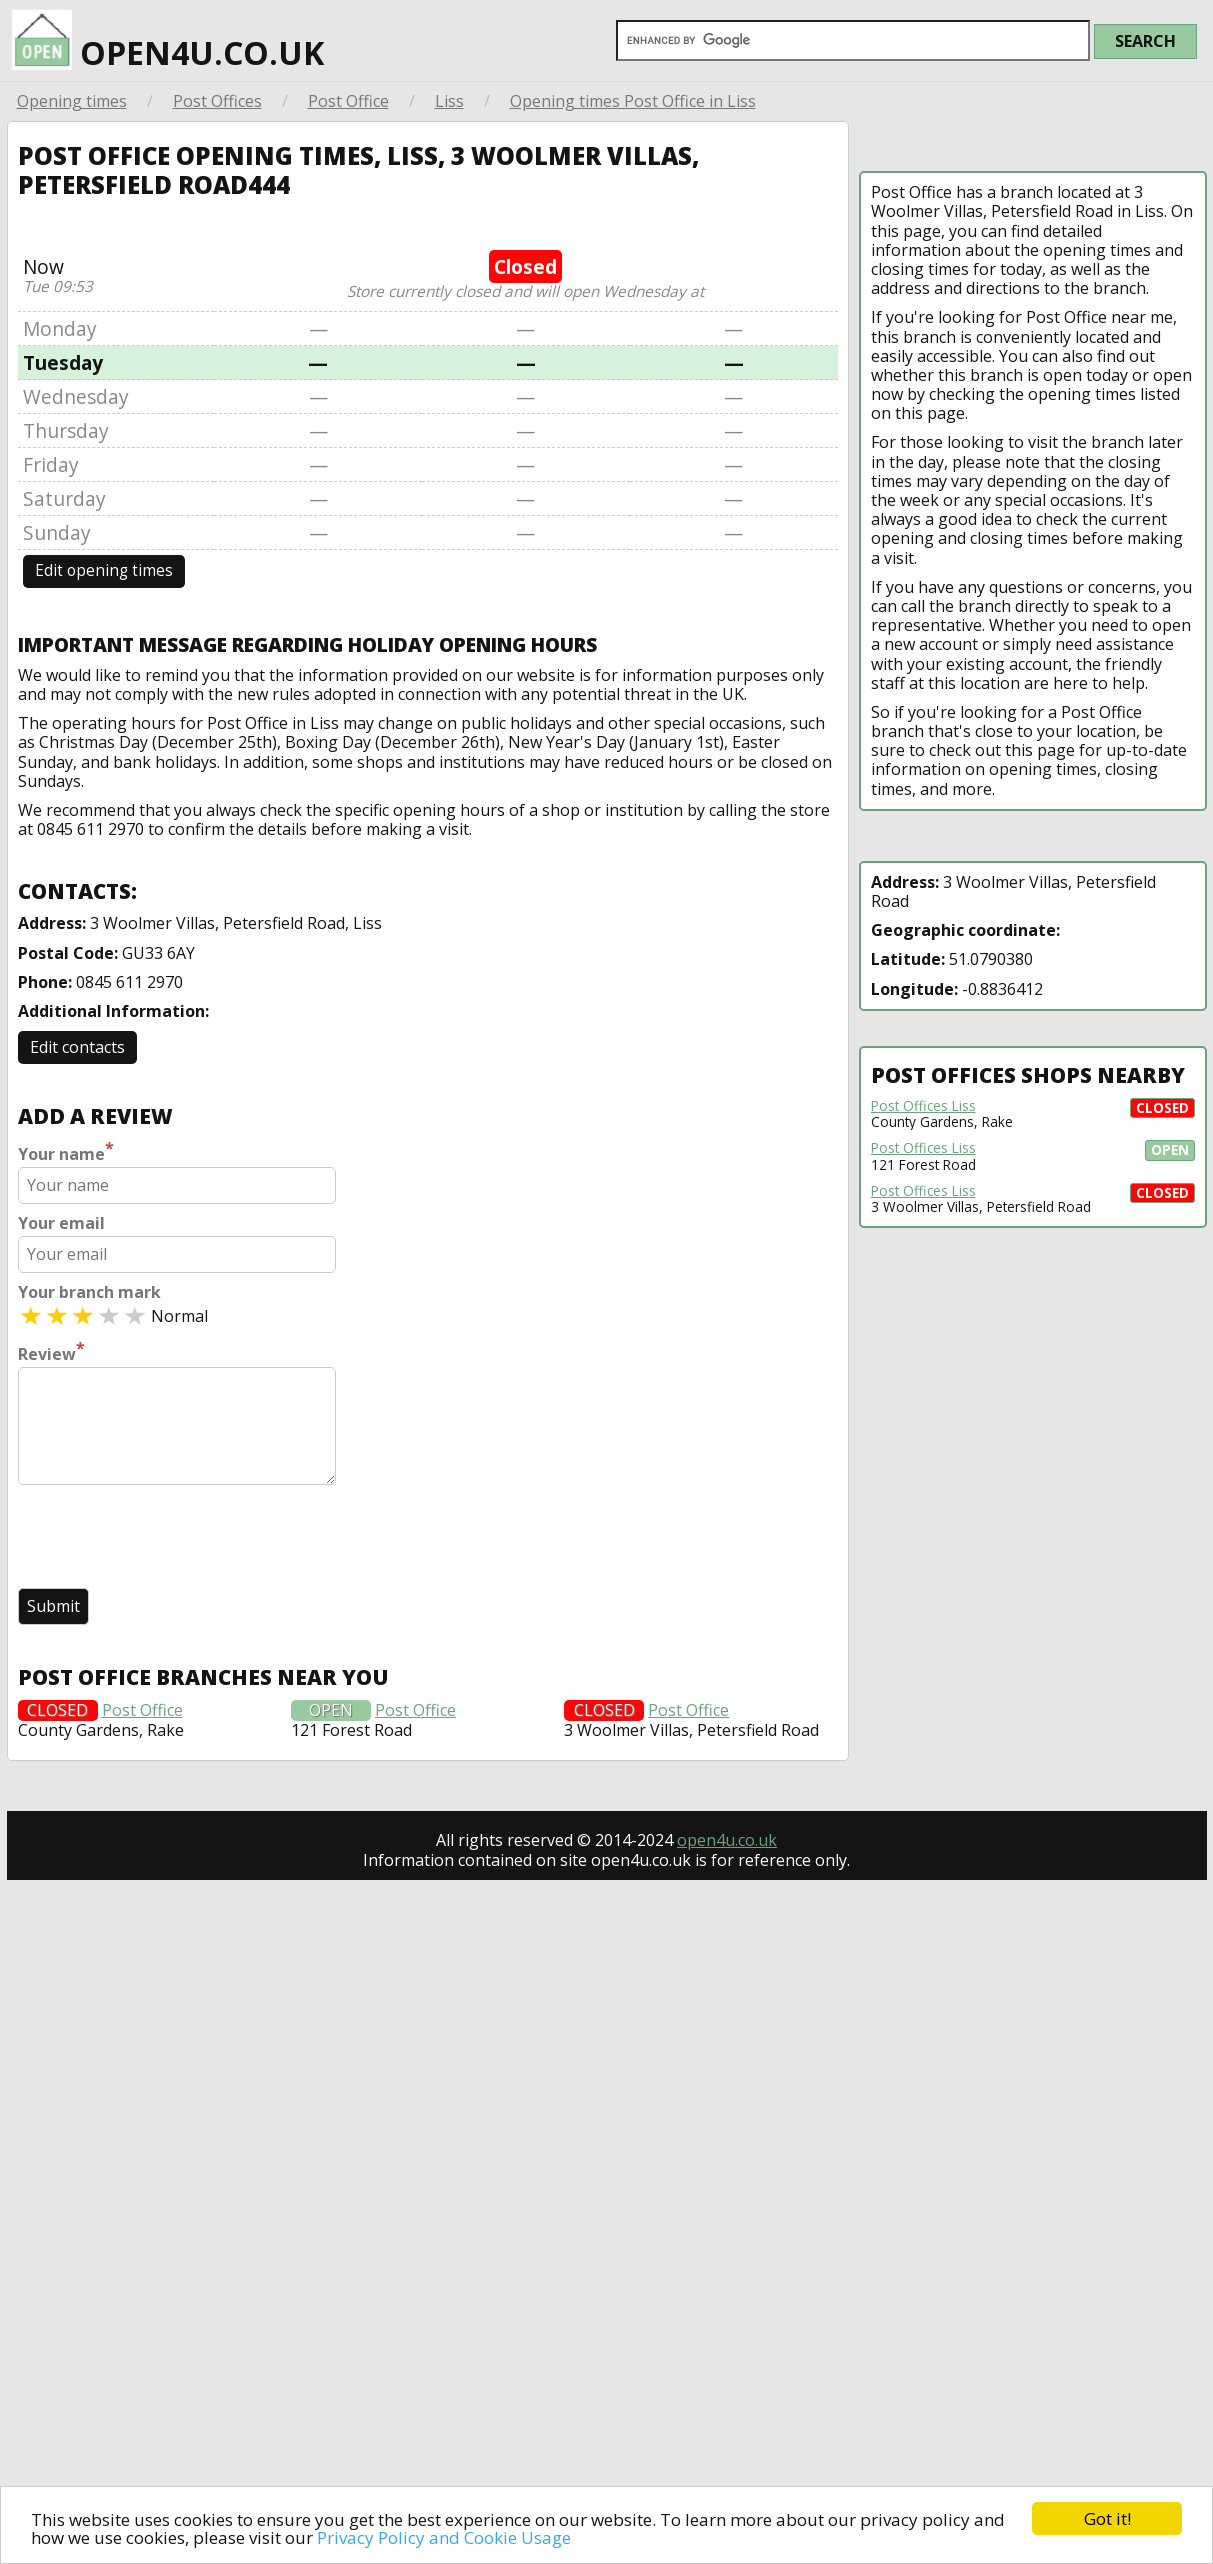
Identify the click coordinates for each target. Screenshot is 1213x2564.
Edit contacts (77, 1047)
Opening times (72, 101)
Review (51, 1352)
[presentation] (170, 1539)
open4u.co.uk (168, 37)
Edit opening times (104, 570)
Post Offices (217, 101)
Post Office (348, 101)
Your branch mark (89, 1292)
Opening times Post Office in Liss (633, 101)
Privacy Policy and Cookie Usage (444, 2537)
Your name (66, 1152)
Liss (449, 101)
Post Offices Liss (923, 1106)
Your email (61, 1223)
